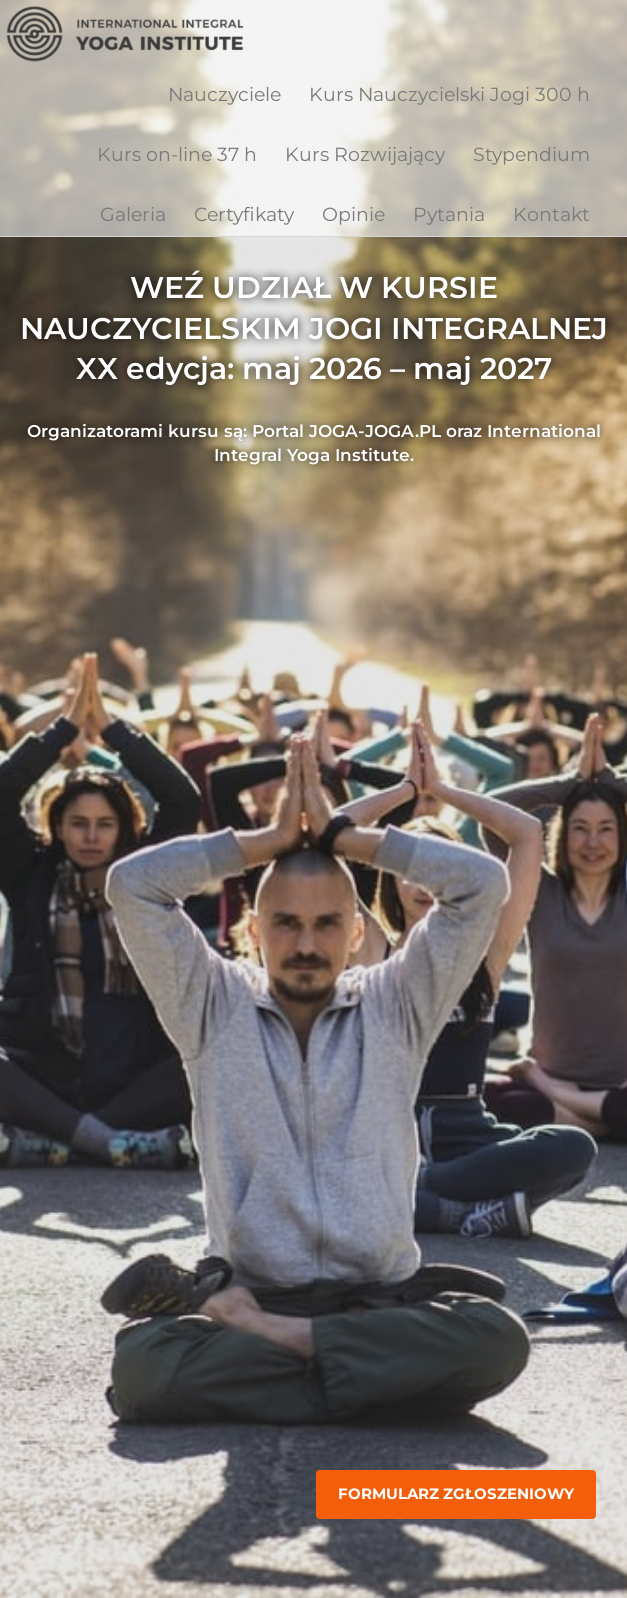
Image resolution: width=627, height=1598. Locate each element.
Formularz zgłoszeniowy (456, 1494)
